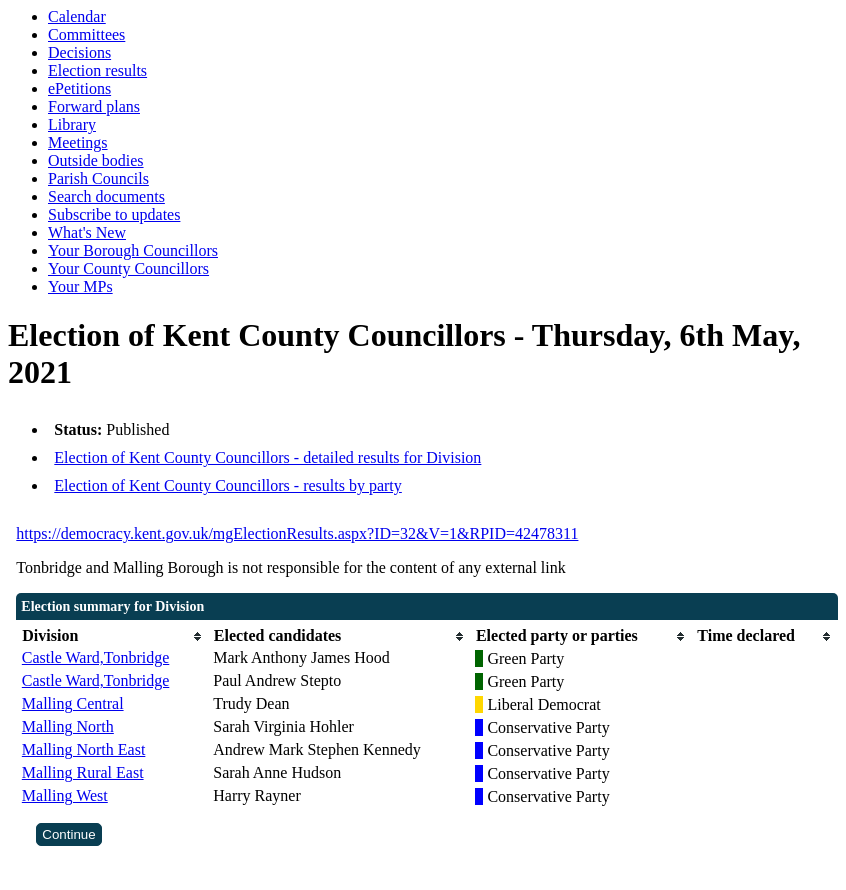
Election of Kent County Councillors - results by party (228, 485)
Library (72, 124)
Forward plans (94, 106)
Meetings (78, 142)
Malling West (65, 795)
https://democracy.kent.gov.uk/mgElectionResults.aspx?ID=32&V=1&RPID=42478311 (297, 533)
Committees (86, 34)
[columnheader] (112, 636)
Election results (97, 70)
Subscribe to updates (114, 214)
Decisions (79, 52)
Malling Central (73, 703)
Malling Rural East (83, 772)
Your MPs (80, 286)
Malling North (68, 726)
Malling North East (84, 749)
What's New (87, 232)
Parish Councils (98, 178)
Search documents (106, 196)
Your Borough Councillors (133, 250)
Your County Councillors (128, 268)
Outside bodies (96, 160)
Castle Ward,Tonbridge (95, 657)
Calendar (77, 16)
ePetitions (79, 88)
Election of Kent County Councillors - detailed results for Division (267, 457)
